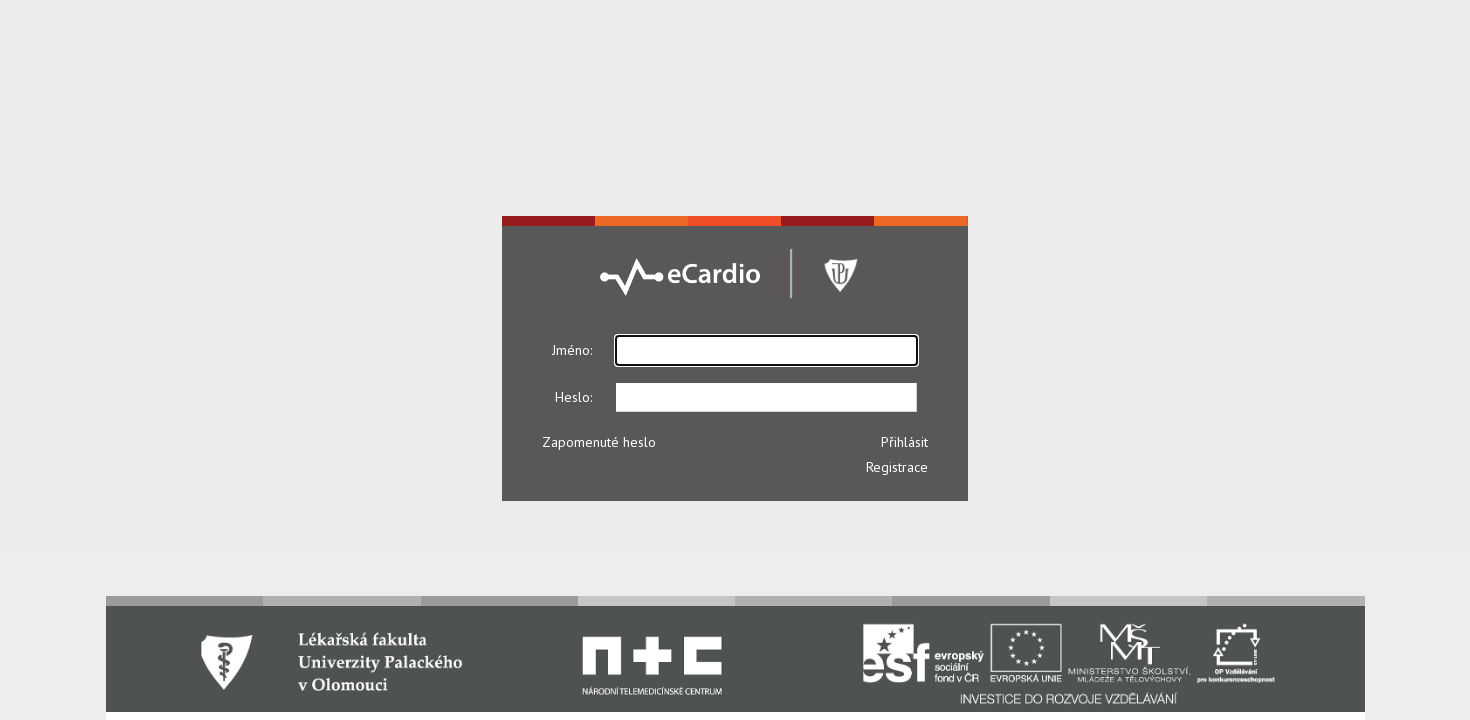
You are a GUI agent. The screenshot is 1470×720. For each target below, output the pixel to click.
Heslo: (573, 397)
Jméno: (572, 350)
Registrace (897, 467)
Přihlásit (904, 442)
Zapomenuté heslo (599, 442)
